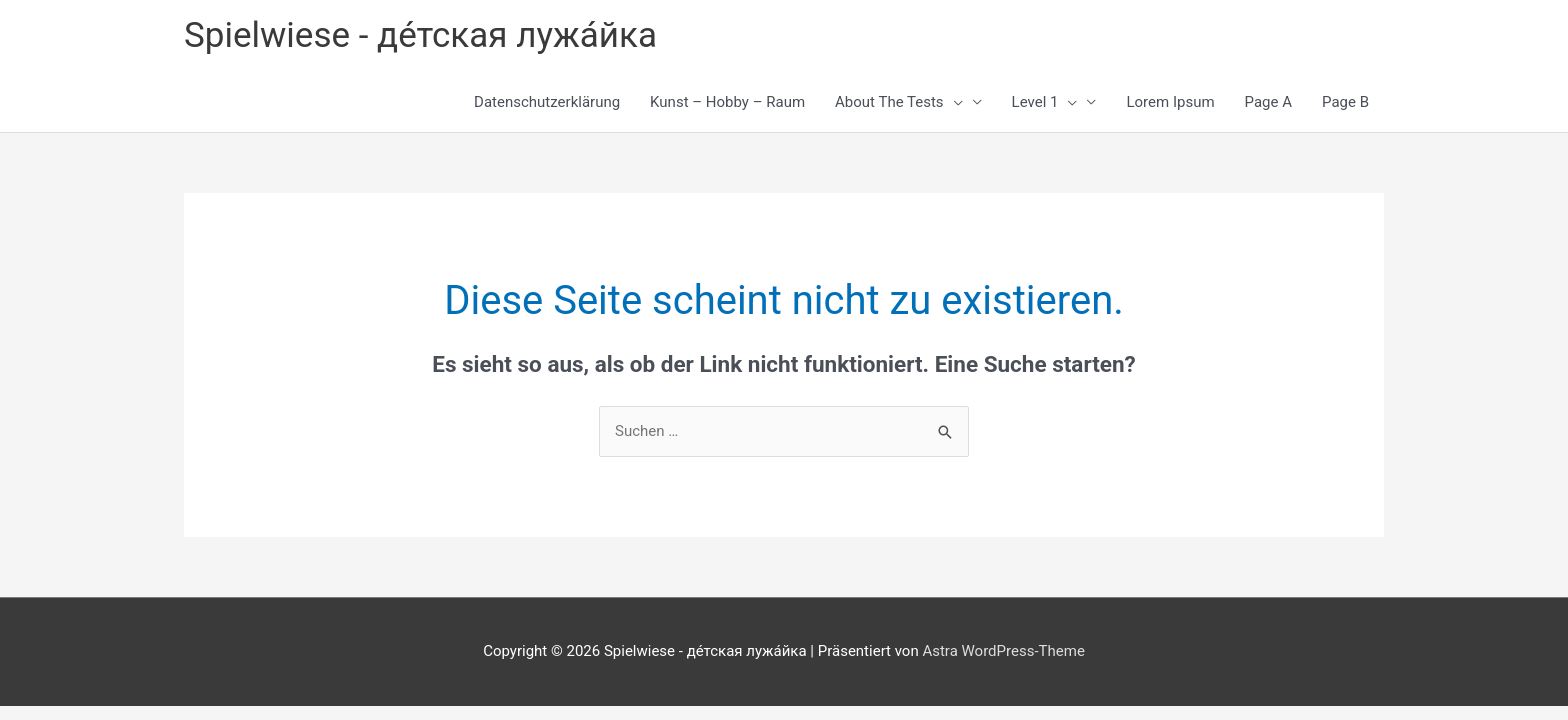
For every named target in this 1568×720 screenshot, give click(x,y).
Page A (1268, 102)
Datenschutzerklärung (547, 102)
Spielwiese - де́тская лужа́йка (420, 35)
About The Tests (899, 102)
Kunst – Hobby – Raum (727, 102)
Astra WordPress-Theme (1003, 651)
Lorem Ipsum (1170, 102)
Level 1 (1045, 102)
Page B (1345, 102)
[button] (953, 102)
